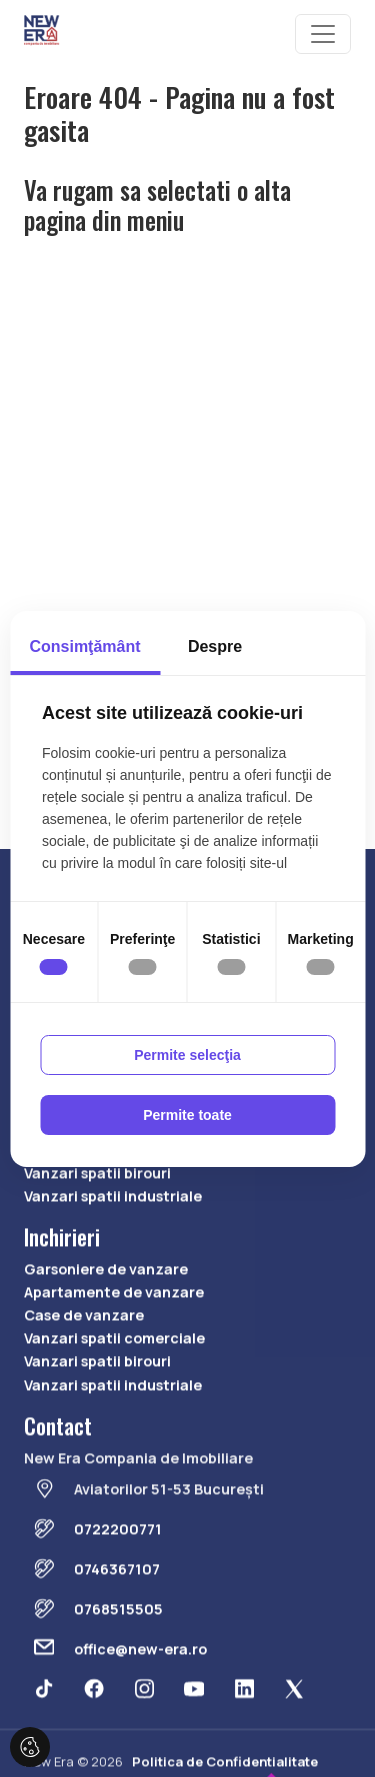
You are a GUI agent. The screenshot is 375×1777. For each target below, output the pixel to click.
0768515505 (118, 1659)
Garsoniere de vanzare (106, 1319)
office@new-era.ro (140, 1699)
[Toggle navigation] (323, 34)
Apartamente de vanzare (114, 1342)
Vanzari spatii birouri (97, 1223)
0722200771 (118, 1579)
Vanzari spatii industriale (113, 1246)
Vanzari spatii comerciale (114, 1200)
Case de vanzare (84, 1176)
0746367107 (117, 1619)
